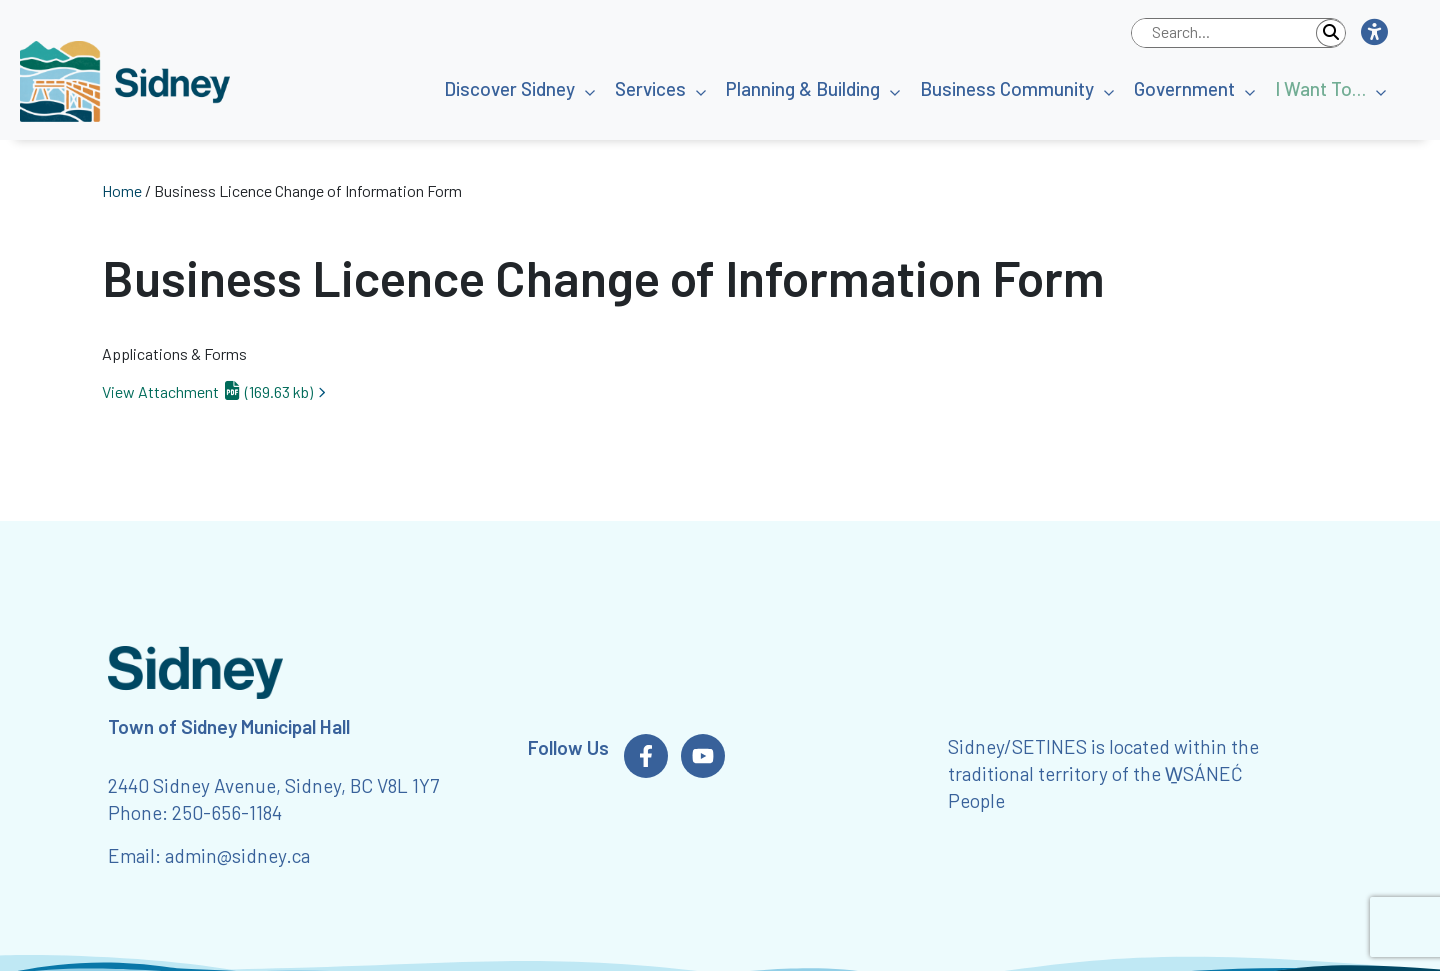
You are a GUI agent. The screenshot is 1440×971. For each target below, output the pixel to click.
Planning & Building (803, 88)
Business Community (1007, 88)
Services (650, 88)
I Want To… (1320, 88)
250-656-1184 (227, 812)
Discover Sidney (509, 88)
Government (1184, 88)
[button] (1373, 33)
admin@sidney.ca (237, 855)
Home (122, 190)
